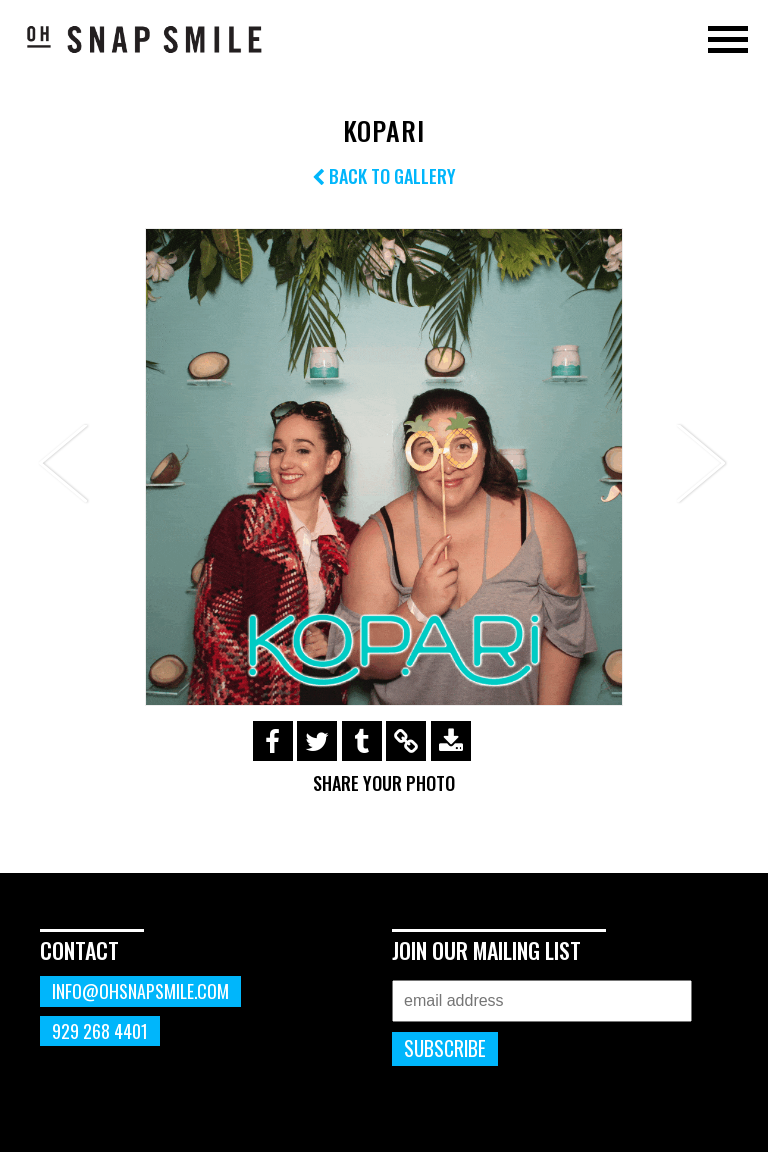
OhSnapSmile (145, 39)
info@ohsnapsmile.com (140, 991)
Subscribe (445, 1048)
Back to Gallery (384, 176)
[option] (384, 467)
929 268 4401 (100, 1031)
